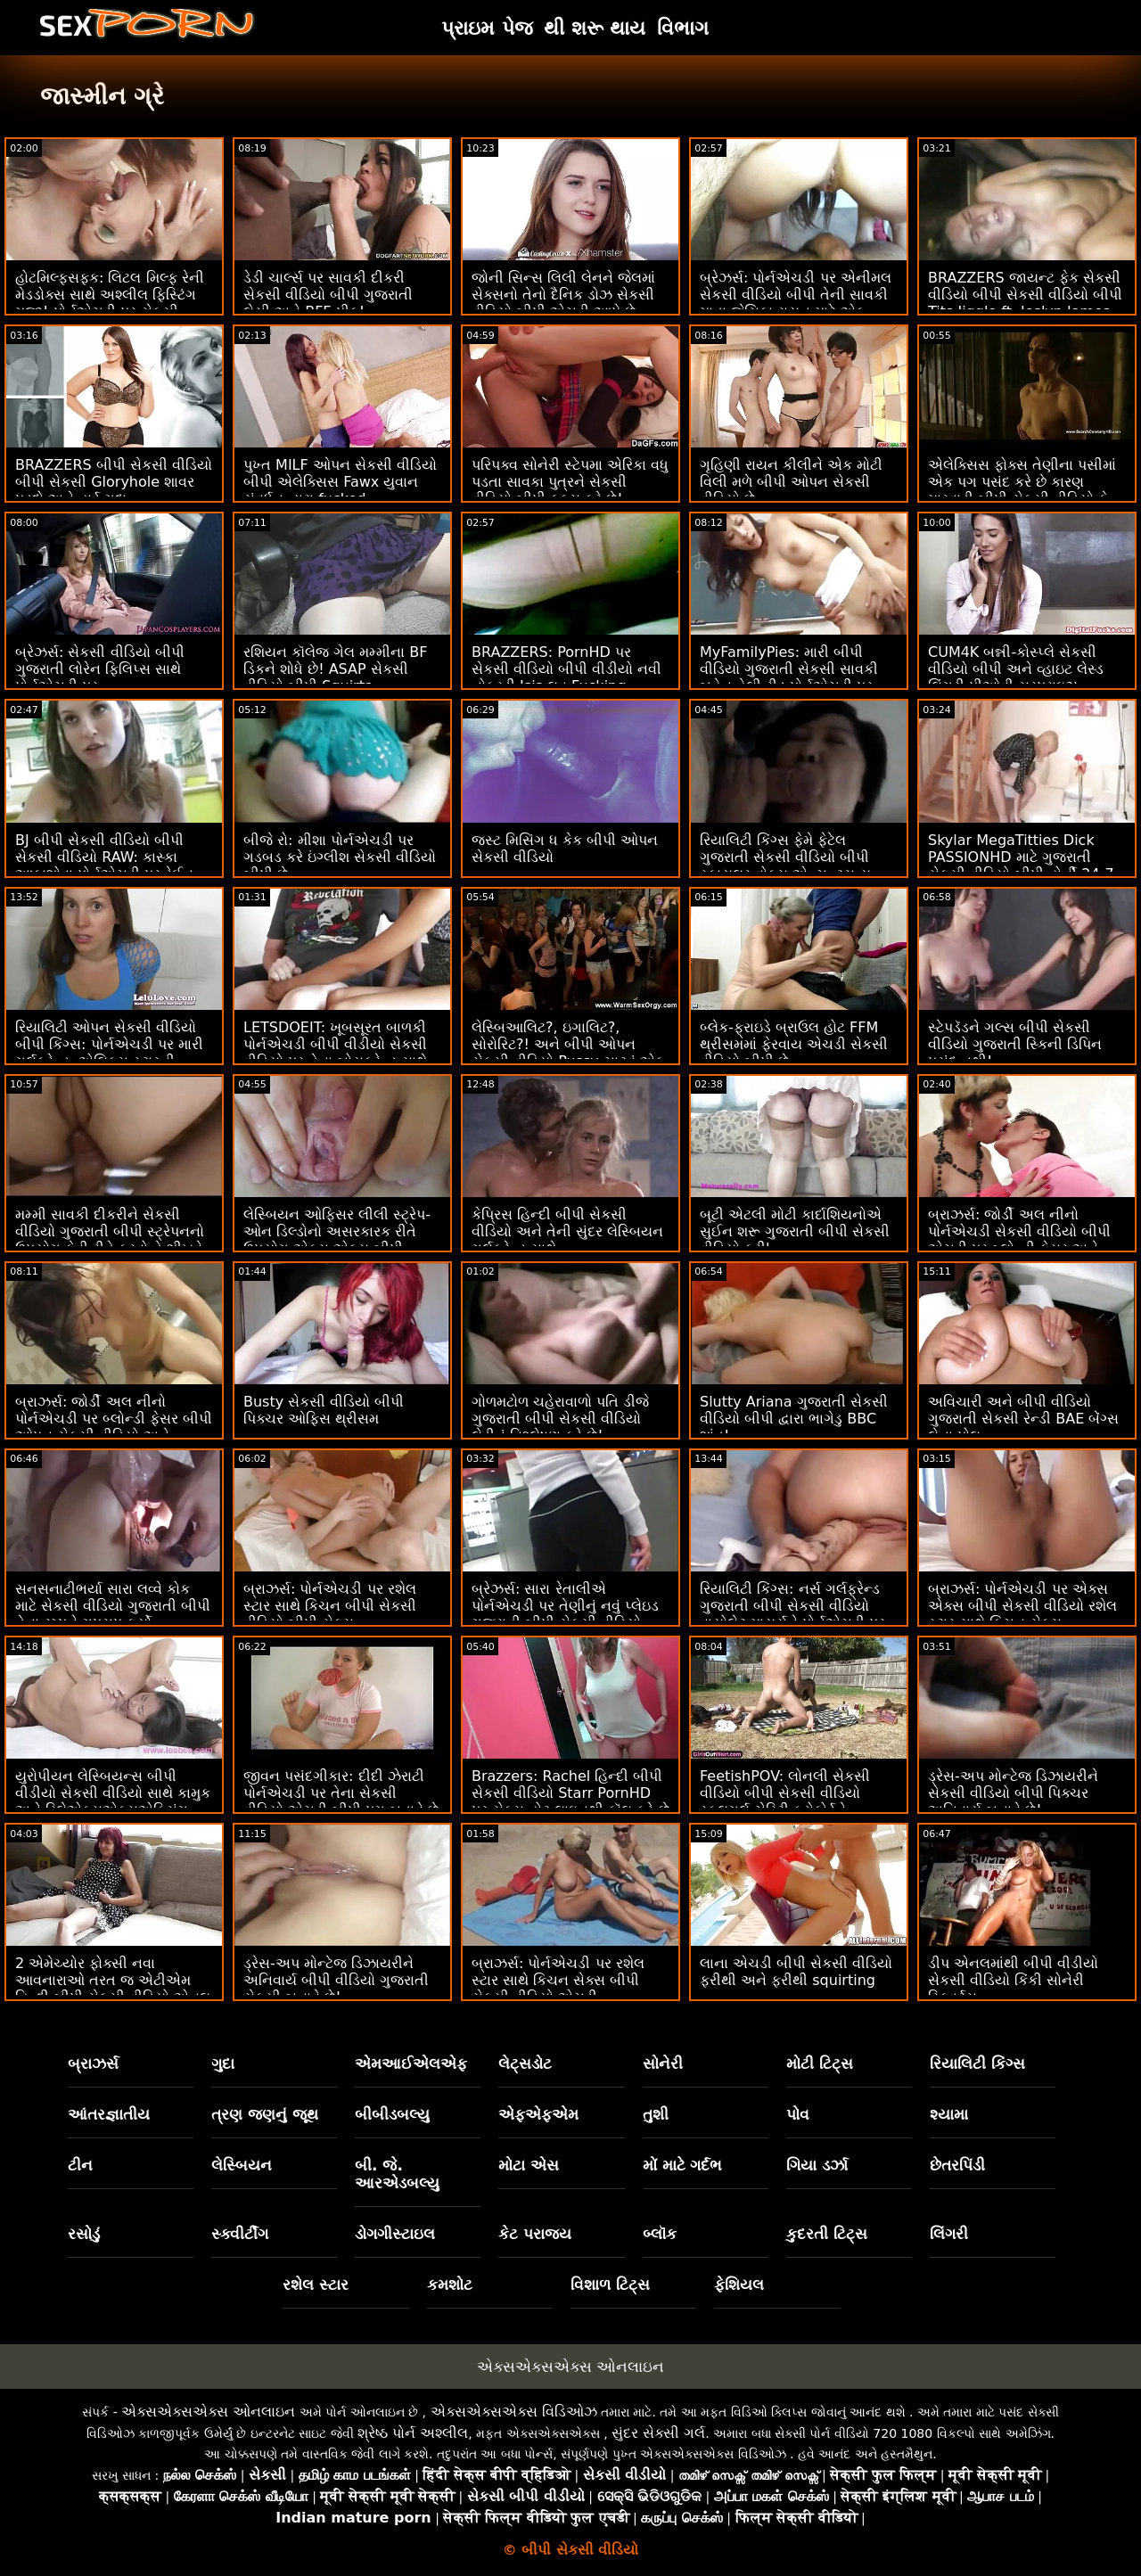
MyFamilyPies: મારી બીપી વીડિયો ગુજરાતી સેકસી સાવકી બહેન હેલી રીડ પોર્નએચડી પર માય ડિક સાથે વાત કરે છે (789, 677)
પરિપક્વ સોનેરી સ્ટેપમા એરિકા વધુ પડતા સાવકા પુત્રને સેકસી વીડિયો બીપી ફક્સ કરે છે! (570, 481)
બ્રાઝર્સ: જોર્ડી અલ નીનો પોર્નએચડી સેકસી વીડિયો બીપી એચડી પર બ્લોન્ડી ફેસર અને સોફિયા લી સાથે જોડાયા (1019, 1240)
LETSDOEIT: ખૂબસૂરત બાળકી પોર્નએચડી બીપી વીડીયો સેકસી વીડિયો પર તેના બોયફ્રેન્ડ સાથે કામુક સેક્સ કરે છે (335, 1053)
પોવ (797, 2114)
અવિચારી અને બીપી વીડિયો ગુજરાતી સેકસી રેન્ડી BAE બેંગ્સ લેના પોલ (1023, 1418)
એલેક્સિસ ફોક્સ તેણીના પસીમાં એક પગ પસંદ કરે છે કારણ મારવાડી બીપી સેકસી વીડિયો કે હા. (1022, 490)
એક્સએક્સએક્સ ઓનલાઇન (570, 2366)
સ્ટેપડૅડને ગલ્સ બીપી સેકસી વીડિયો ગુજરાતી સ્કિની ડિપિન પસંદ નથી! (1015, 1044)
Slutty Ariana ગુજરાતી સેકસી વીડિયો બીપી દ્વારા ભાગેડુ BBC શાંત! (794, 1418)
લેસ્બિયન (241, 2165)
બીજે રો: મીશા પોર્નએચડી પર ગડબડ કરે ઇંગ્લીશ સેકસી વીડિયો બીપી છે (339, 857)
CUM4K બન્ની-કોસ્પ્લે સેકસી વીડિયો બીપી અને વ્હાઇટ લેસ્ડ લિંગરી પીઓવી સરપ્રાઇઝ (1016, 669)
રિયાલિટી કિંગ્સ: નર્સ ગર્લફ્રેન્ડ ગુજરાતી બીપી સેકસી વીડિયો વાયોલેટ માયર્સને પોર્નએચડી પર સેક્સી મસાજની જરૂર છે (792, 1614)
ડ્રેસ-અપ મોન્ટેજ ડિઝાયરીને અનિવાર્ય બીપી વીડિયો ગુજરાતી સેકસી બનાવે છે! (336, 1980)
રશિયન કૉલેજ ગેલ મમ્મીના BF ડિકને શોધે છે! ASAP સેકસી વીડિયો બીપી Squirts (335, 669)
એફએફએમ (538, 2114)
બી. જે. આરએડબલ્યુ (397, 2174)
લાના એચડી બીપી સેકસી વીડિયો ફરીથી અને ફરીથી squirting (796, 1972)
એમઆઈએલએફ (411, 2063)
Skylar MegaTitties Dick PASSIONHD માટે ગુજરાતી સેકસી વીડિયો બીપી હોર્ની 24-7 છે (1021, 865)
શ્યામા (949, 2114)
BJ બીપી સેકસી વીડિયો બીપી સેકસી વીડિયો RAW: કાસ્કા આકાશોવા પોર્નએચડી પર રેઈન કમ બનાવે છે (104, 865)
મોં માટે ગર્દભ (683, 2165)
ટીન (80, 2165)
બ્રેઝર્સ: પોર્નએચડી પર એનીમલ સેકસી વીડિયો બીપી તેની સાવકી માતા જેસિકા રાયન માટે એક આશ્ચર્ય (795, 303)
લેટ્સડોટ (525, 2063)
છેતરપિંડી (957, 2165)
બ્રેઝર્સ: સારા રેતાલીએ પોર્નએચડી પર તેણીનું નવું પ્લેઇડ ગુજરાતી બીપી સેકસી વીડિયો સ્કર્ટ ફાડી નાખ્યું (565, 1614)
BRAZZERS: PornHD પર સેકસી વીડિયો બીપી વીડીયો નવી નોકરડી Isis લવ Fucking (566, 669)
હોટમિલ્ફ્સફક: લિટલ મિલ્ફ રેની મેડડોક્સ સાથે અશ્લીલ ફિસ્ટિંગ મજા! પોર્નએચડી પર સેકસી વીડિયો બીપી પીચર (109, 303)
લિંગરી (949, 2234)
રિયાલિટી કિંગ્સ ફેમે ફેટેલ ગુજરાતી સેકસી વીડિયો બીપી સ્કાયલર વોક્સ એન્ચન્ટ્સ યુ (785, 857)
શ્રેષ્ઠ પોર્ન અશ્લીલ (412, 2432)
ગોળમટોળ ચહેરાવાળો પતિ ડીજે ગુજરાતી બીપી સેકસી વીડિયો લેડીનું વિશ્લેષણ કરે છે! (560, 1418)
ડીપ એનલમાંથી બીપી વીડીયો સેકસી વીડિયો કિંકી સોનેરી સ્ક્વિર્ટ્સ (1013, 1980)
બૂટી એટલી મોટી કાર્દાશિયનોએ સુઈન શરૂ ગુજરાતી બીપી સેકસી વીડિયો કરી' (795, 1231)
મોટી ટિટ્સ (819, 2063)
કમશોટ (449, 2284)
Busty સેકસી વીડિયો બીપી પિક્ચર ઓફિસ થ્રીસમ (323, 1410)
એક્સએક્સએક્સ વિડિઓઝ (514, 2411)
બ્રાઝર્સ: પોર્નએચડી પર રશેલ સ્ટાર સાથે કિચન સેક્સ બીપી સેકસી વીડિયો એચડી (558, 1980)
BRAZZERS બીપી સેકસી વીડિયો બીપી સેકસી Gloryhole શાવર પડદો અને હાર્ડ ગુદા (113, 481)
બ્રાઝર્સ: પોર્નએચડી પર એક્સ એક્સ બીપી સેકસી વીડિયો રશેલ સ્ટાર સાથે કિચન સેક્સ (1022, 1605)
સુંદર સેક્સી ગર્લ (658, 2432)
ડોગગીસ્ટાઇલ (395, 2234)
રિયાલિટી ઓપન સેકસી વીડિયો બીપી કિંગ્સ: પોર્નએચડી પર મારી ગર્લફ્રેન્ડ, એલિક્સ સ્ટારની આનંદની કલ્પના (109, 1053)
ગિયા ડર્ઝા (817, 2165)
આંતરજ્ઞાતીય (109, 2114)
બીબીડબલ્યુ (392, 2114)
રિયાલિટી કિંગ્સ (977, 2063)
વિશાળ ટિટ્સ (610, 2284)
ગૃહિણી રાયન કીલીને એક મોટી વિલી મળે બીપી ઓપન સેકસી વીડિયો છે (791, 481)
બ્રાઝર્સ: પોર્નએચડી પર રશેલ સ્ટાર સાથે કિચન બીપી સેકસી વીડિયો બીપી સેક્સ (329, 1605)
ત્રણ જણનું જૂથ (264, 2114)
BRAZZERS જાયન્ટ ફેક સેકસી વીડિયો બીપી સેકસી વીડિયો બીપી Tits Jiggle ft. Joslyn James (1025, 294)
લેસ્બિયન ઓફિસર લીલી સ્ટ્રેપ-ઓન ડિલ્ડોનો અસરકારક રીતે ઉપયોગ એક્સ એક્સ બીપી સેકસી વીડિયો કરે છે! (337, 1240)
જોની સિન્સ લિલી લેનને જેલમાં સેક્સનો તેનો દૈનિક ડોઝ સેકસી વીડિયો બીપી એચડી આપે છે (563, 294)
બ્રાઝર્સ (93, 2063)
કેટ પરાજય (534, 2234)
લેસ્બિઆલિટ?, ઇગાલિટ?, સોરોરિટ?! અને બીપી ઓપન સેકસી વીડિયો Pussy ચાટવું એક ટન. (568, 1053)
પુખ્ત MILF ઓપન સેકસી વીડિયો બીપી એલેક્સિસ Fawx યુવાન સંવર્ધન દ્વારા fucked (340, 481)
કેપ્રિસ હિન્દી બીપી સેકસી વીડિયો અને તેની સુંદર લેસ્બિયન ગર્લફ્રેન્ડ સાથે (567, 1231)
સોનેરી (663, 2063)
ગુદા (222, 2063)
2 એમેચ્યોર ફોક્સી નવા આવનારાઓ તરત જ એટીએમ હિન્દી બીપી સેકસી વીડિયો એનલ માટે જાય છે (112, 1988)
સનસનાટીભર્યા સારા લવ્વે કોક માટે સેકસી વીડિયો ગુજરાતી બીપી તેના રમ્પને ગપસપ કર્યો (112, 1605)
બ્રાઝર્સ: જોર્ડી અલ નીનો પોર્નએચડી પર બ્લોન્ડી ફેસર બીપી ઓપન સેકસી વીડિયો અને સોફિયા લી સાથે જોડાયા (113, 1427)
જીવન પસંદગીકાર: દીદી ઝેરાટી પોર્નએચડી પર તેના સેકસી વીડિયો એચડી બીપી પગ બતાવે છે (341, 1793)
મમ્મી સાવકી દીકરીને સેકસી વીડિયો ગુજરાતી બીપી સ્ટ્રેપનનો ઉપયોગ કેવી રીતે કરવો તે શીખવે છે (109, 1240)
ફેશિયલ (739, 2284)
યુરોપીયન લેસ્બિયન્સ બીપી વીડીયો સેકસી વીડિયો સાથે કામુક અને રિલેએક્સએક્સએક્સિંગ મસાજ (112, 1801)
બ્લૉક (660, 2234)
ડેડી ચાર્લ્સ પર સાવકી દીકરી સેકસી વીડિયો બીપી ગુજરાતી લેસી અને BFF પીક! (328, 294)
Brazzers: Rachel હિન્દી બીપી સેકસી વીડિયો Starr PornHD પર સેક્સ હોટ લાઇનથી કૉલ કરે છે (570, 1793)
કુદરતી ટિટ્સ (826, 2234)
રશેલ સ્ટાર (316, 2284)
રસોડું (84, 2234)
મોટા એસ (528, 2165)
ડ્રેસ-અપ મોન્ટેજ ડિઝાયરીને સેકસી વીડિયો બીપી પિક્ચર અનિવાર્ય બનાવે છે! (1013, 1793)
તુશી (656, 2114)
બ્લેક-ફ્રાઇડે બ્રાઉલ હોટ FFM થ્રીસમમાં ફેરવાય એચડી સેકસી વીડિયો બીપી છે (794, 1044)
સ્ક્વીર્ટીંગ (239, 2234)
